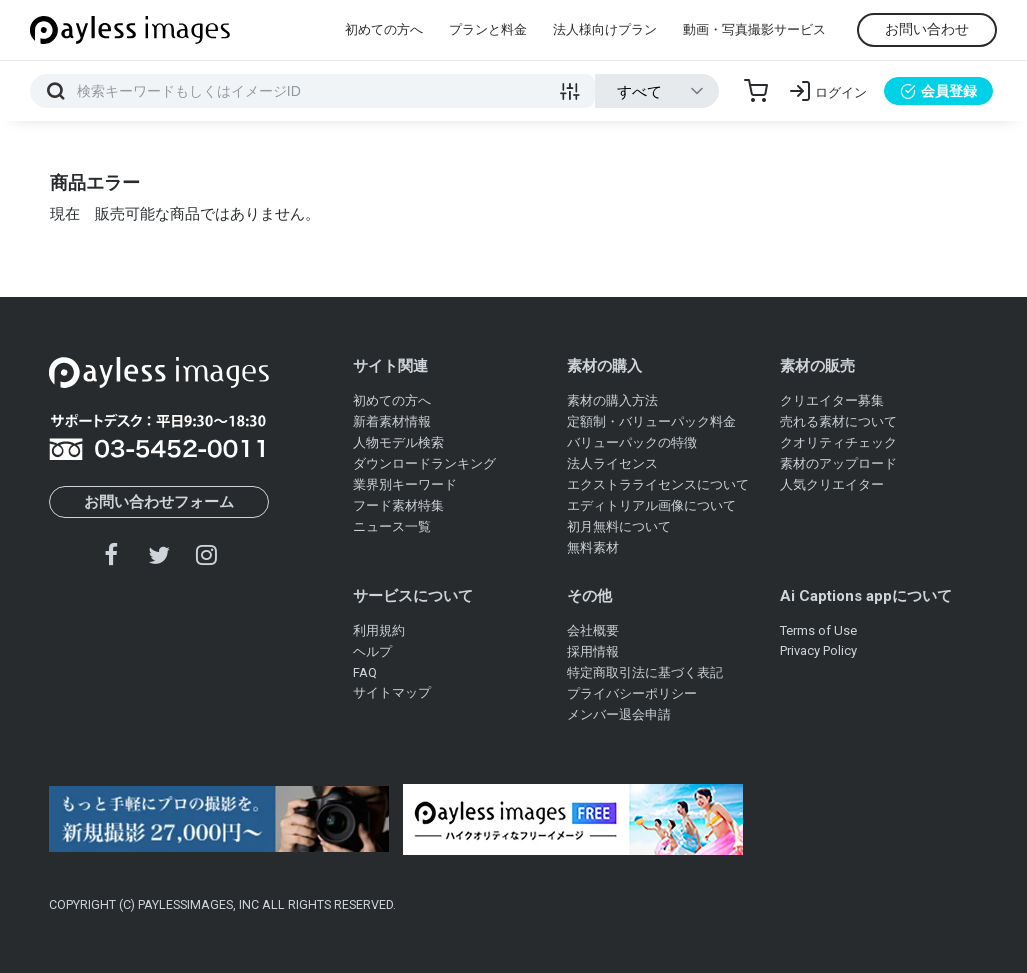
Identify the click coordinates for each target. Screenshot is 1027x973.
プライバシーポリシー (632, 693)
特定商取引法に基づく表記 (645, 672)
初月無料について (619, 526)
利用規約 (379, 630)
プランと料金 (488, 29)
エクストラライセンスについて (658, 484)
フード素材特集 (398, 505)
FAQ (365, 672)
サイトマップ (392, 692)
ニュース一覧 (392, 526)
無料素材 (593, 547)
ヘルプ (372, 651)
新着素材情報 (392, 421)
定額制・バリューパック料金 (651, 421)
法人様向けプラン (605, 29)
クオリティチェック (838, 442)
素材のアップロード (838, 463)
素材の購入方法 (612, 400)
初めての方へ (384, 29)
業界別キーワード (405, 484)
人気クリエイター (832, 484)
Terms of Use (818, 630)
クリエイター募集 (832, 400)
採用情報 (593, 651)
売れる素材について (838, 421)
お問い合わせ (927, 29)
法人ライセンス (612, 463)
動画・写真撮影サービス (754, 29)
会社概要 (593, 630)
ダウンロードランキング (424, 463)
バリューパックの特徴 (632, 442)
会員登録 (938, 91)
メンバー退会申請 (619, 714)
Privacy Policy (818, 650)
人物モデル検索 (398, 442)
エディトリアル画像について (651, 505)
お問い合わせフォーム (159, 502)
